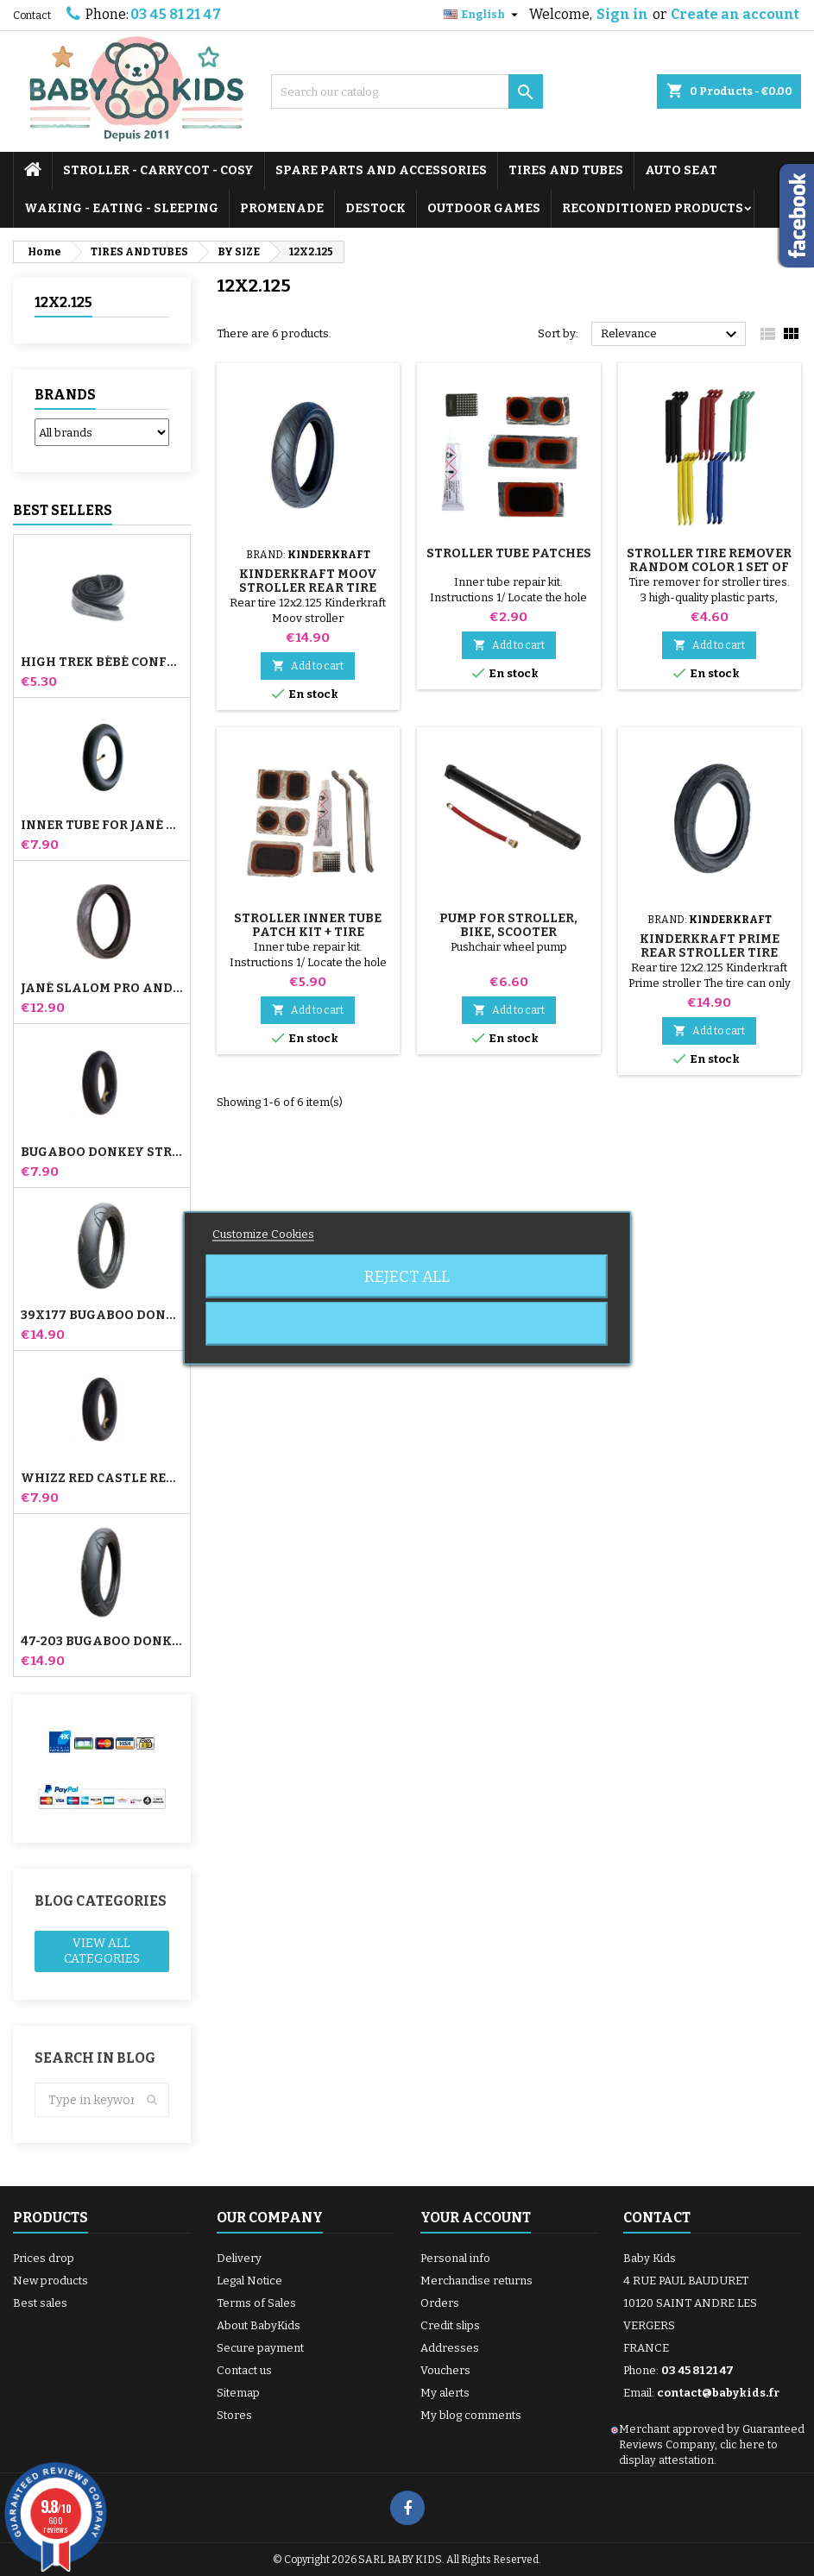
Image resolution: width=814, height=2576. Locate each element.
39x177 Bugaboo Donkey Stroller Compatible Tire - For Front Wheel (102, 1316)
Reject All (407, 1276)
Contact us (244, 2370)
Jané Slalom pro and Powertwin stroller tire (102, 989)
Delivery (239, 2258)
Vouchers (445, 2370)
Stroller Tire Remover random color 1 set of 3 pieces (709, 567)
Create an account (735, 14)
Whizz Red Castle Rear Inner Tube (102, 1479)
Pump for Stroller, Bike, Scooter (508, 925)
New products (50, 2280)
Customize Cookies (263, 1234)
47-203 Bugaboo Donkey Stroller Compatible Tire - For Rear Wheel (102, 1642)
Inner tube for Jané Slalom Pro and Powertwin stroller (102, 825)
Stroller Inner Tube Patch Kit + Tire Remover (308, 932)
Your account (475, 2217)
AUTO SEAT (681, 170)
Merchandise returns (476, 2280)
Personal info (455, 2258)
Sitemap (238, 2392)
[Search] (406, 91)
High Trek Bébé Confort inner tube (102, 662)
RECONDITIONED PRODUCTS (652, 208)
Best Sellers (62, 510)
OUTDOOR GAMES (483, 208)
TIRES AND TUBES (565, 170)
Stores (234, 2415)
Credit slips (450, 2325)
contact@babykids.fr (718, 2392)
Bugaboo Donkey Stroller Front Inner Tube (102, 1152)
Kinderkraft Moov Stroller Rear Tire (308, 581)
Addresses (449, 2347)
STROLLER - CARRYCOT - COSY (158, 170)
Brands (65, 394)
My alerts (445, 2392)
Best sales (40, 2302)
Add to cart (308, 665)
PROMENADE (282, 208)
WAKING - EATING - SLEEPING (121, 208)
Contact (32, 15)
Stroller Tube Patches (508, 553)
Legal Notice (249, 2280)
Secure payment (260, 2347)
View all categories (102, 1951)
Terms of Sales (256, 2302)
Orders (439, 2302)
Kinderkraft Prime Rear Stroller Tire (709, 946)
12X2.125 (63, 302)
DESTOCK (375, 208)
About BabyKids (258, 2325)
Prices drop (43, 2258)
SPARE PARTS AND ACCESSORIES (381, 170)
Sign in (622, 14)
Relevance (671, 334)
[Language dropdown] (483, 14)
